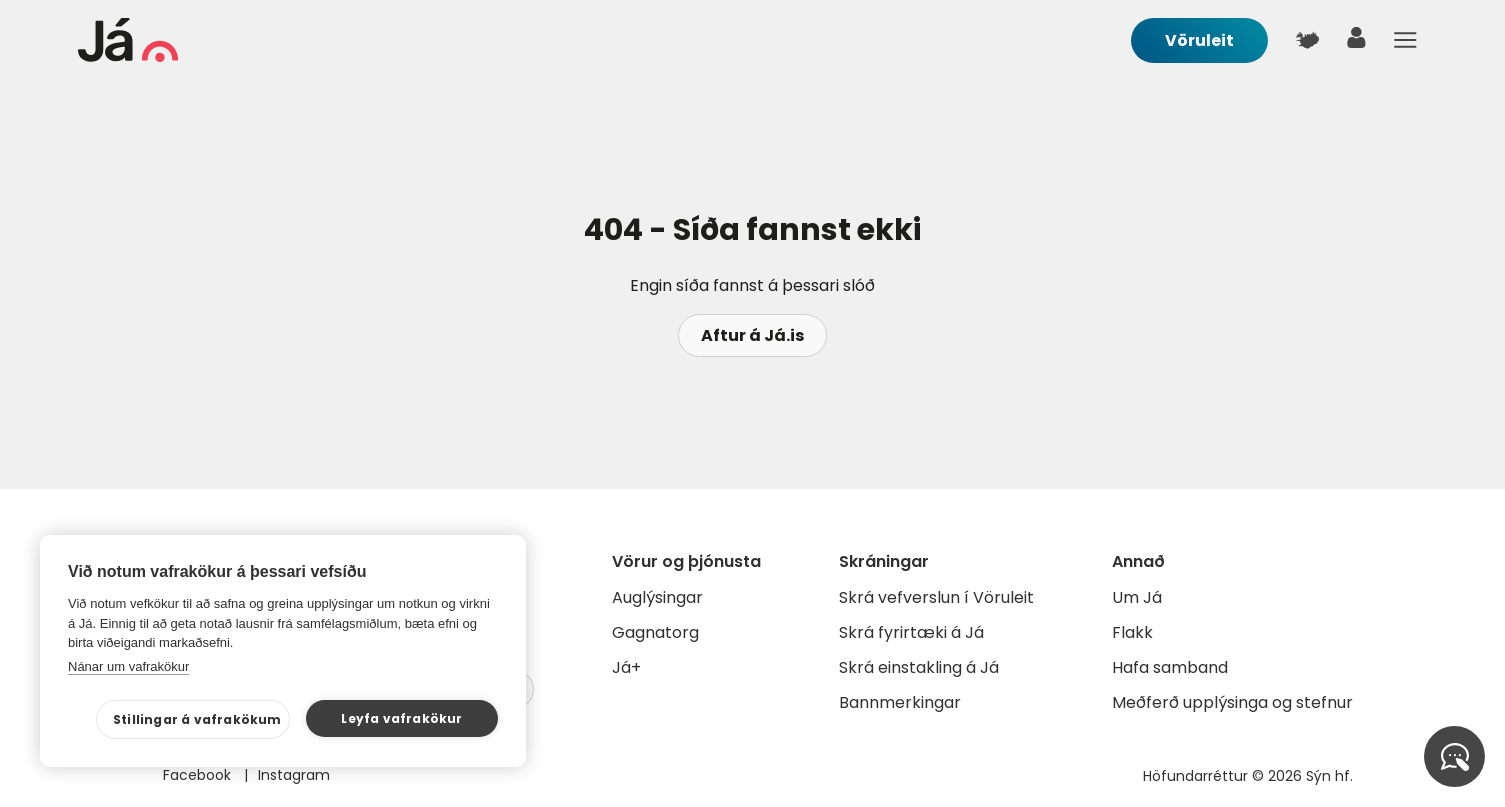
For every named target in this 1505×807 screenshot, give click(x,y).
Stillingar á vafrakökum (197, 719)
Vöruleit (1199, 40)
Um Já (1137, 597)
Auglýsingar (657, 597)
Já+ (626, 667)
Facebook (199, 775)
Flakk (1132, 632)
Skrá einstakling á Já (919, 667)
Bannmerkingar (900, 702)
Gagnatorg (655, 632)
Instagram (294, 775)
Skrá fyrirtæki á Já (911, 632)
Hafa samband (1170, 667)
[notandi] (1357, 42)
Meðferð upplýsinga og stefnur (1232, 702)
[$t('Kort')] (1308, 40)
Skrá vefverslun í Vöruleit (936, 597)
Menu (1406, 40)
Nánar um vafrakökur (128, 666)
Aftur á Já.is (752, 335)
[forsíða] (128, 56)
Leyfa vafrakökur (401, 718)
